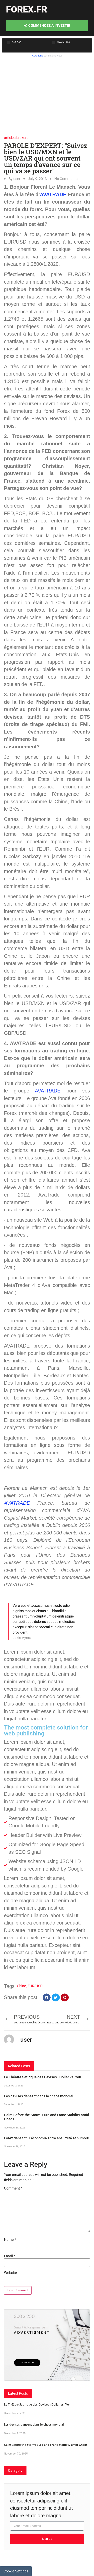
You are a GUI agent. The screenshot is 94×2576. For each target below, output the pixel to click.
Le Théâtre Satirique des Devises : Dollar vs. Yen (42, 2077)
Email (9, 2256)
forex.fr (26, 9)
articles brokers (16, 138)
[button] (47, 1997)
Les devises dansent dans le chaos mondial (38, 2096)
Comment (13, 2188)
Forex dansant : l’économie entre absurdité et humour (46, 2138)
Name (10, 2239)
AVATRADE (53, 194)
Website (10, 2273)
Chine (21, 1986)
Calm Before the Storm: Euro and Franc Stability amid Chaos (45, 2444)
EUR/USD (35, 1986)
